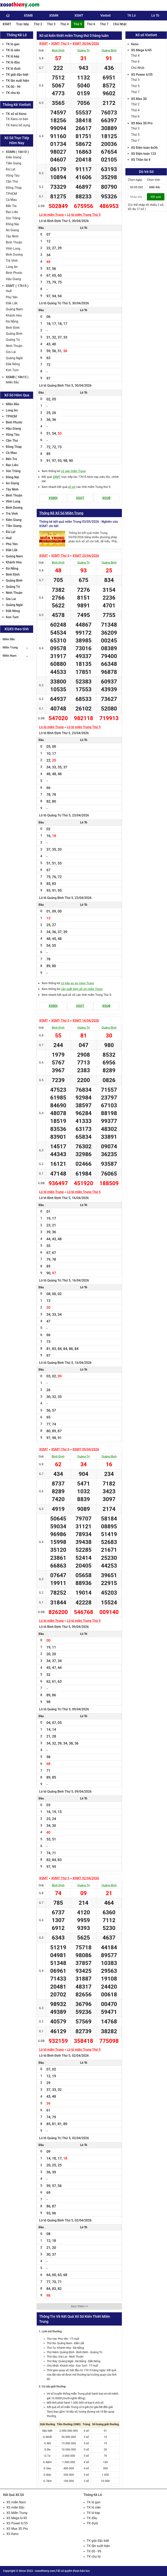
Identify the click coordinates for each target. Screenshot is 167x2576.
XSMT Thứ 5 (60, 43)
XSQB (106, 498)
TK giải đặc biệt (17, 74)
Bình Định (13, 328)
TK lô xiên (13, 50)
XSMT (78, 15)
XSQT (80, 498)
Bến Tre (11, 206)
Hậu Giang (13, 279)
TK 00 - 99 (13, 87)
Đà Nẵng (12, 321)
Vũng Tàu (12, 175)
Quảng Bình (14, 334)
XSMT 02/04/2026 (85, 1878)
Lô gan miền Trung (73, 471)
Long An (12, 267)
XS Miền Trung (16, 2513)
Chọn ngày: (135, 180)
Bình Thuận (14, 242)
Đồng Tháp (14, 188)
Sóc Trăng (13, 218)
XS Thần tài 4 (140, 160)
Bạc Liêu (12, 212)
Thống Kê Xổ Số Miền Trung (61, 513)
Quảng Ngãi (14, 358)
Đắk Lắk (11, 303)
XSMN (53, 15)
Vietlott (105, 15)
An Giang (12, 230)
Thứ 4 (64, 24)
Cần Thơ (12, 181)
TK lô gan (12, 44)
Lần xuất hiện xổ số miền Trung (81, 989)
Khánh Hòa (14, 315)
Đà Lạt (10, 169)
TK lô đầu (13, 62)
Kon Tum (12, 370)
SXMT (57, 477)
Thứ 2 (38, 24)
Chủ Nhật (119, 24)
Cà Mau (11, 200)
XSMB (28, 15)
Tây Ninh (12, 236)
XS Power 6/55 (142, 74)
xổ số (71, 487)
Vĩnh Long (13, 248)
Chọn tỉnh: (154, 180)
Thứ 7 (104, 24)
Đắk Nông (13, 364)
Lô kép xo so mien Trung (77, 983)
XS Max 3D (139, 99)
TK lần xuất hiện (17, 80)
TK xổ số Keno (16, 114)
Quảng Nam (14, 309)
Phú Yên (11, 297)
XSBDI (53, 498)
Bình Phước (14, 273)
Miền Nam (9, 655)
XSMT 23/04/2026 (85, 556)
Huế (8, 291)
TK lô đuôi (13, 68)
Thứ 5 (77, 24)
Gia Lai (11, 352)
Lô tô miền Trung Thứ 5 (84, 215)
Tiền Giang (13, 163)
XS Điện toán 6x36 (144, 148)
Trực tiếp (22, 24)
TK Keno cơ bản (17, 119)
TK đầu (92, 2518)
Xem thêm (79, 2306)
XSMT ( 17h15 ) (17, 286)
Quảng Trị (13, 340)
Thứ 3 (51, 24)
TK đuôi (92, 2523)
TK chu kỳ (13, 93)
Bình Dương (14, 254)
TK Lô (131, 15)
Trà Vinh (12, 260)
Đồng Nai (12, 224)
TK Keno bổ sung (18, 125)
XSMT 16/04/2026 (85, 1020)
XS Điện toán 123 (143, 154)
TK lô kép (12, 56)
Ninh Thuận (14, 346)
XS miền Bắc (15, 2507)
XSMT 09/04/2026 (85, 1449)
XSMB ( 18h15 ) (17, 377)
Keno (134, 44)
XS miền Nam (16, 2502)
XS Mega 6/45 (141, 50)
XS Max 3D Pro (142, 123)
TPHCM (11, 194)
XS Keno (12, 2534)
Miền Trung (10, 647)
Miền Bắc (12, 382)
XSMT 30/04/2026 (85, 43)
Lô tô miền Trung (51, 215)
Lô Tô (155, 15)
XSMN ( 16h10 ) (17, 152)
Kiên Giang (13, 157)
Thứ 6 (91, 24)
